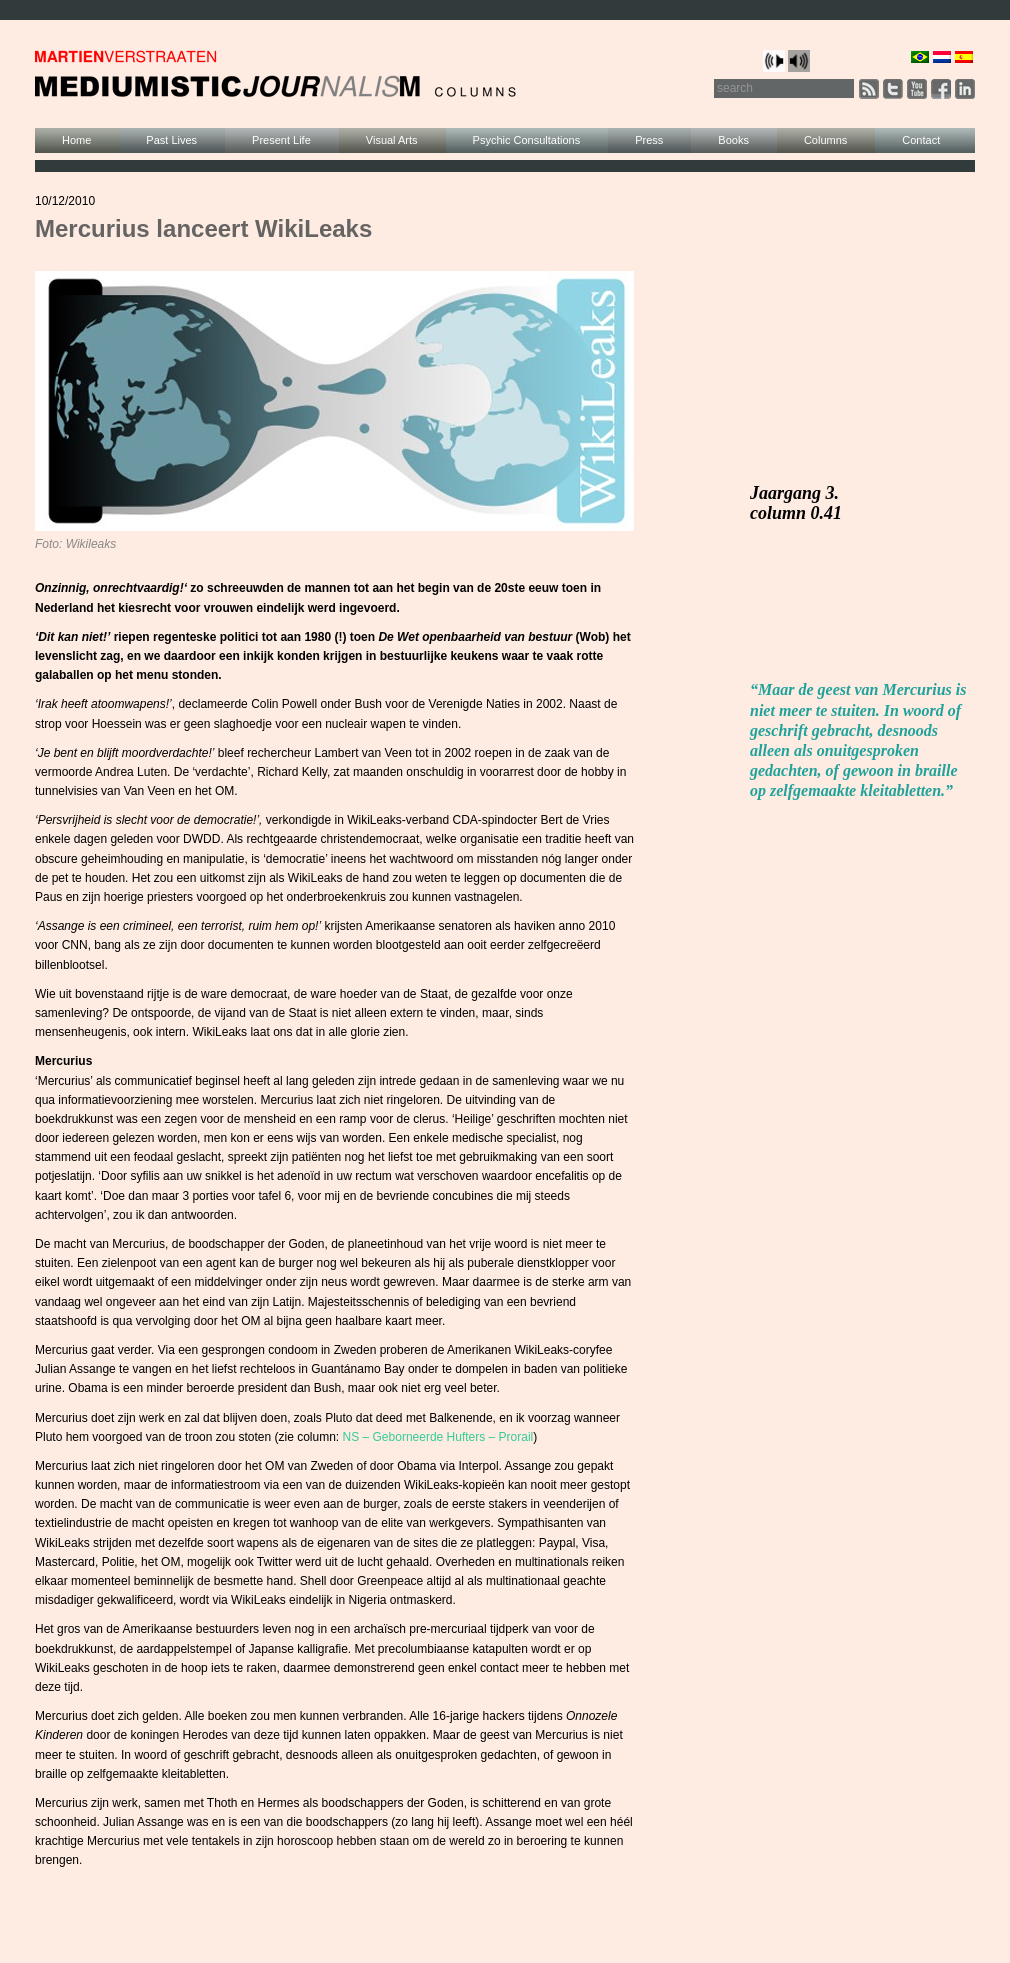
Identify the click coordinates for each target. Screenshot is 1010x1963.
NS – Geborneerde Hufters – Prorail (438, 1437)
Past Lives (171, 140)
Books (733, 140)
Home (76, 140)
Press (649, 140)
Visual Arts (392, 140)
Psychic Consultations (527, 140)
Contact (921, 140)
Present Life (281, 140)
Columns (825, 140)
